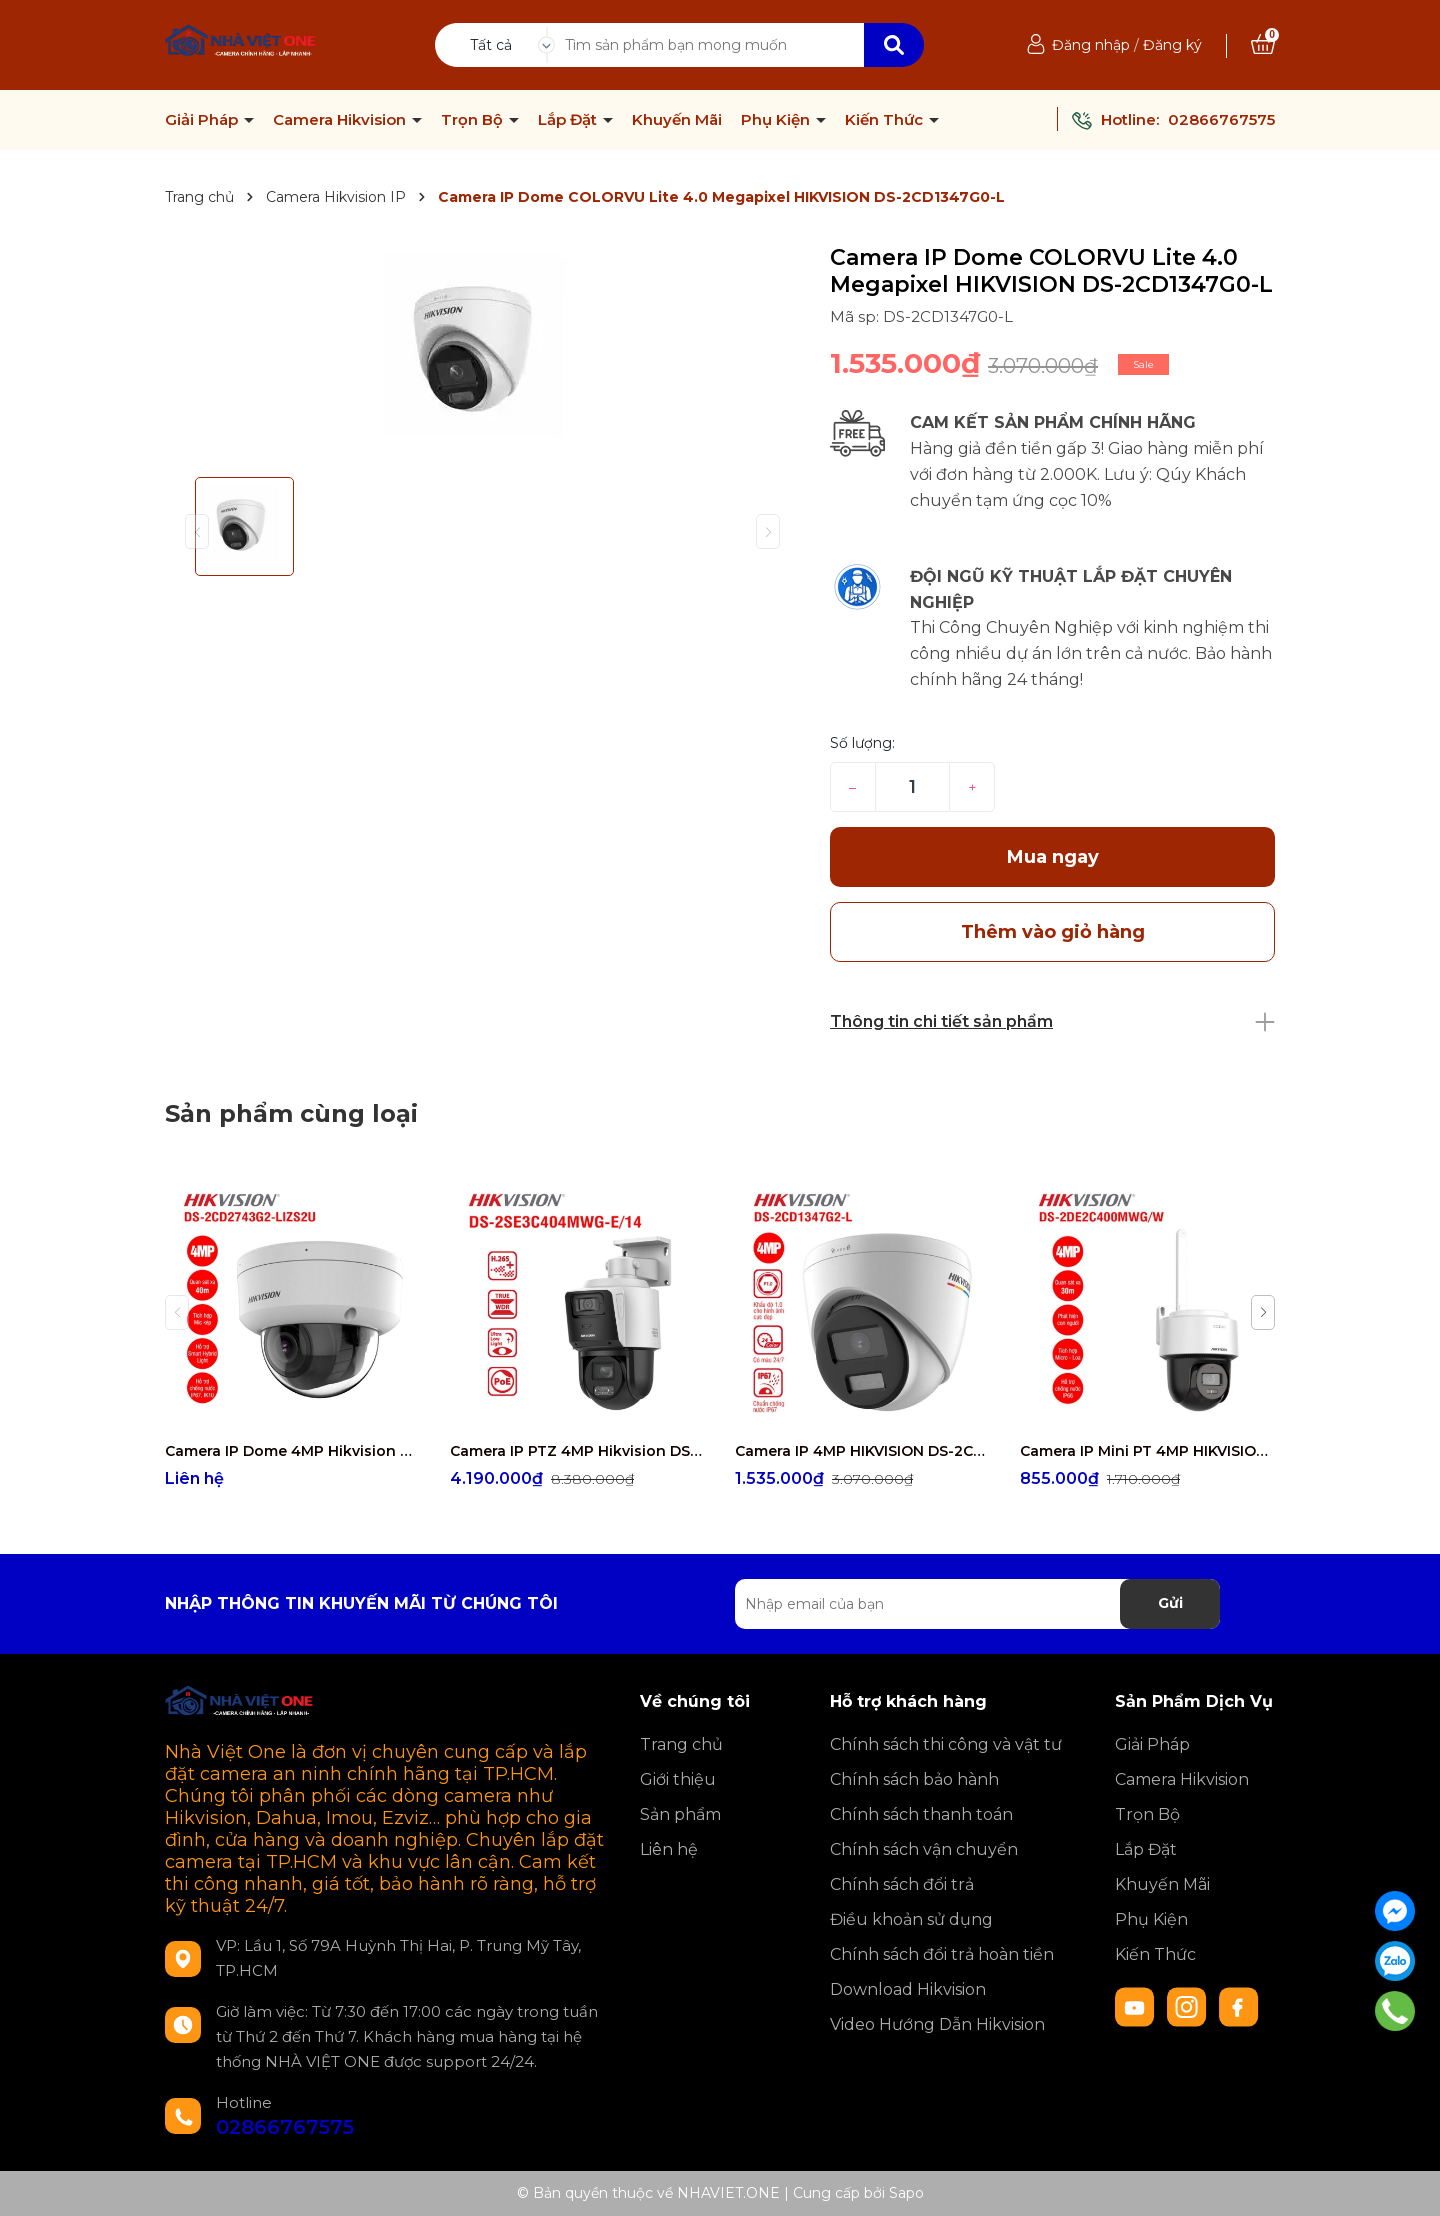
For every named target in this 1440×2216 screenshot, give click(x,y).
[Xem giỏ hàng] (1263, 45)
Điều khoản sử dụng (911, 1919)
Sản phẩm (680, 1814)
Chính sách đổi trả (902, 1884)
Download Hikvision (908, 1989)
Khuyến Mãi (677, 120)
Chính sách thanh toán (921, 1814)
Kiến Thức (886, 120)
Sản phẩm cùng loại (291, 1113)
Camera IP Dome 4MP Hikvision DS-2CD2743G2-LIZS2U (292, 1451)
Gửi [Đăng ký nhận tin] (1170, 1603)
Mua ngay (1053, 857)
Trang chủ (681, 1744)
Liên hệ (669, 1849)
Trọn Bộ (474, 120)
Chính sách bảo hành (914, 1779)
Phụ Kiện (777, 120)
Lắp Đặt (569, 120)
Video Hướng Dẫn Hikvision (937, 2024)
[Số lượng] (912, 787)
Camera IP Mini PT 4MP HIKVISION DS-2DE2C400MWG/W (1147, 1451)
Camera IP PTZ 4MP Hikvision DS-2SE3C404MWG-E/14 (577, 1451)
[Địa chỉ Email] (977, 1604)
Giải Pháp (203, 120)
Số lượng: (862, 743)
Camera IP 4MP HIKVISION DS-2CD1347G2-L (862, 1451)
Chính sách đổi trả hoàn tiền (942, 1954)
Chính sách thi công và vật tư (946, 1744)
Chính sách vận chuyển (924, 1849)
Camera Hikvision (341, 120)
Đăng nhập (1091, 45)
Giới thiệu (678, 1779)
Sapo (906, 2193)
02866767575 (1221, 119)
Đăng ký (1172, 45)
